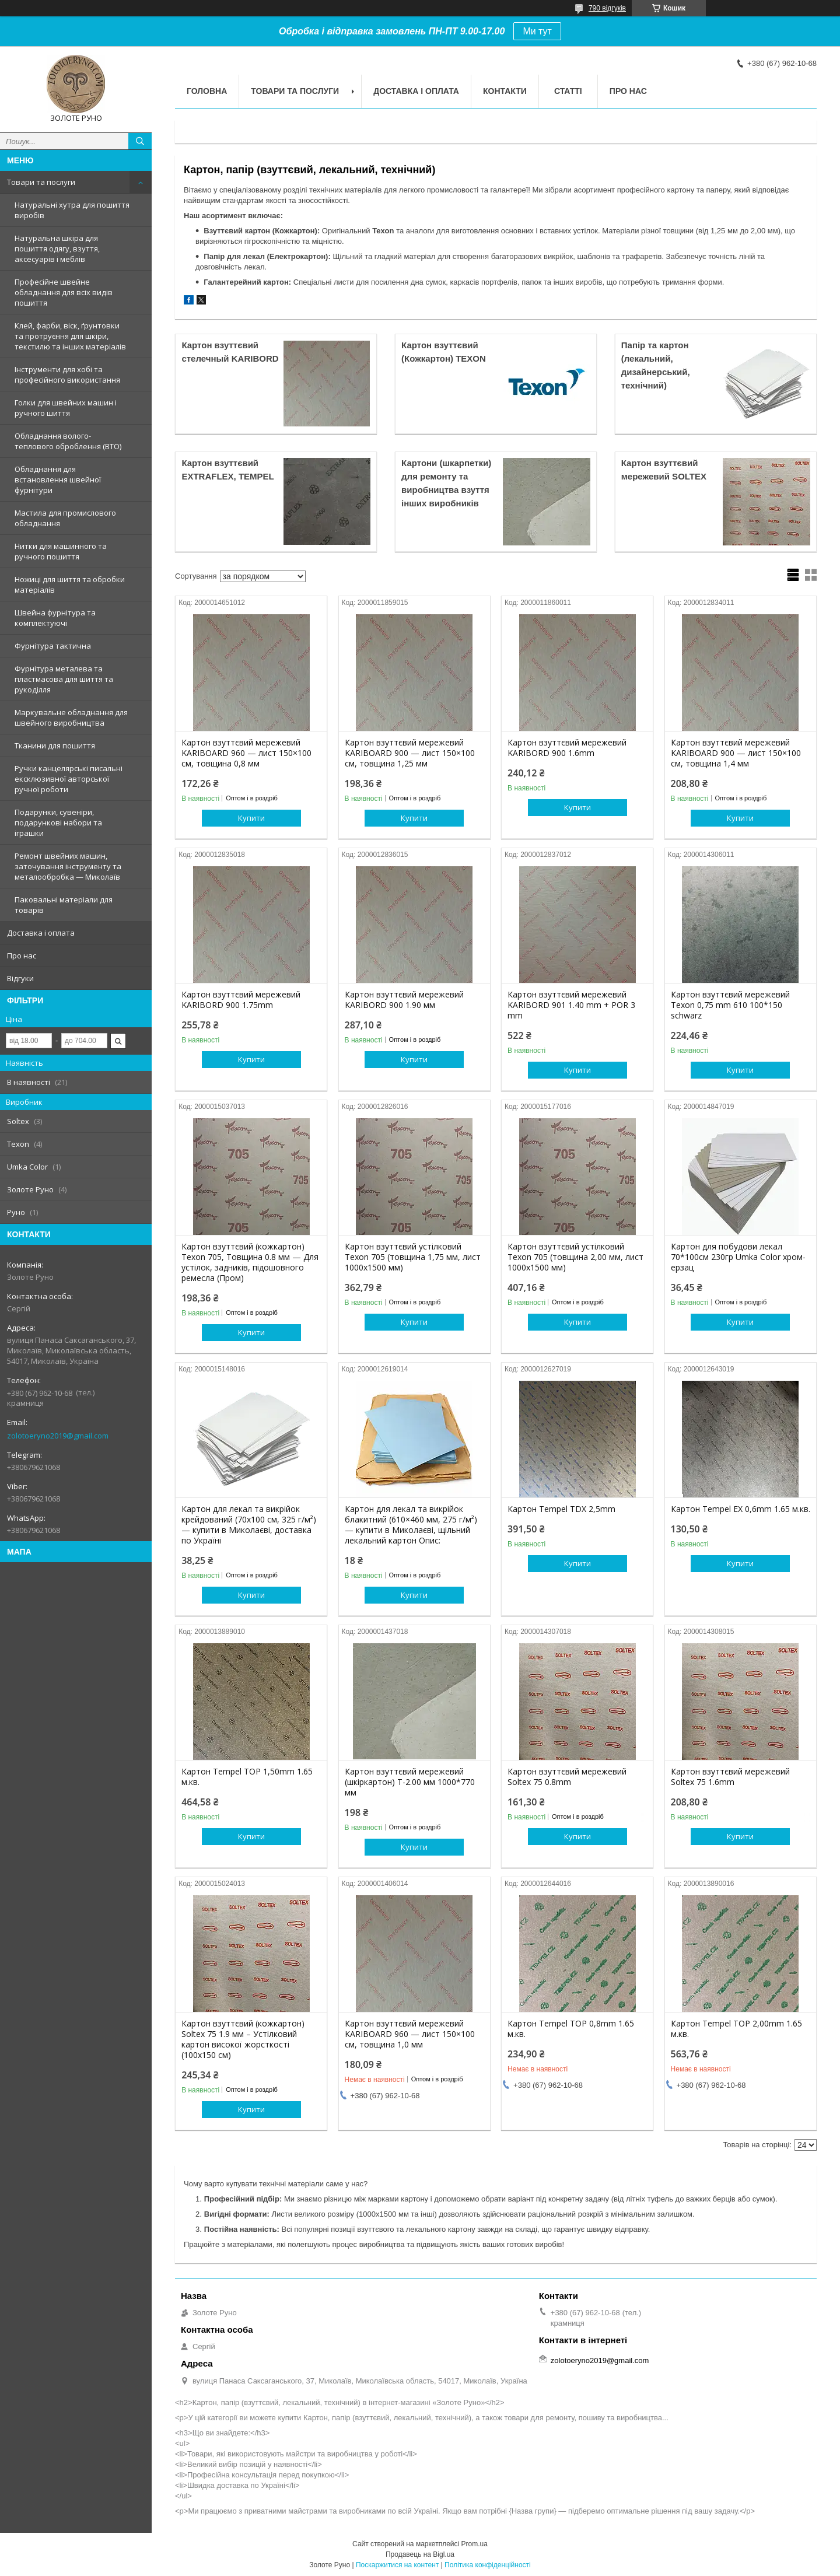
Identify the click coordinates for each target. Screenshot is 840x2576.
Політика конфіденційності (487, 2565)
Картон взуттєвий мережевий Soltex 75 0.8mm (567, 1776)
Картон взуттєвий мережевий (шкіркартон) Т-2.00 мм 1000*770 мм (410, 1782)
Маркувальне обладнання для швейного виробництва (71, 717)
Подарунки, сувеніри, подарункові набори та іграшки (58, 822)
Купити (251, 818)
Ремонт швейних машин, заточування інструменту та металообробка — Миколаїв (68, 866)
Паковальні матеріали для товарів (64, 904)
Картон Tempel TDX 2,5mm (561, 1509)
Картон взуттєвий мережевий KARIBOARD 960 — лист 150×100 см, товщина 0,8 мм (246, 753)
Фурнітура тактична (53, 645)
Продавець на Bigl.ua (420, 2554)
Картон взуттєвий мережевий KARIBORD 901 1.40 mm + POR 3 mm (571, 1005)
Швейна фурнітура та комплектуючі (55, 617)
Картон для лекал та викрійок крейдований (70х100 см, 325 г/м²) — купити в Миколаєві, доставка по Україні (248, 1525)
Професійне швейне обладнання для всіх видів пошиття (64, 292)
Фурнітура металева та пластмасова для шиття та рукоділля (64, 679)
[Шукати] (140, 141)
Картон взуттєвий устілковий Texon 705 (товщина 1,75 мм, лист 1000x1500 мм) (413, 1257)
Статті (568, 91)
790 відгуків (607, 8)
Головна (207, 91)
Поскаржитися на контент (397, 2565)
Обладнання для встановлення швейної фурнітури (58, 479)
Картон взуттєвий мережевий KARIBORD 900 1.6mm (567, 747)
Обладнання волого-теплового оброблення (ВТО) (68, 441)
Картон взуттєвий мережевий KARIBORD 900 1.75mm (240, 999)
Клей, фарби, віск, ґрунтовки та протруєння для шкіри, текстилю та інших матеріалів (70, 336)
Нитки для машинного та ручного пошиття (61, 551)
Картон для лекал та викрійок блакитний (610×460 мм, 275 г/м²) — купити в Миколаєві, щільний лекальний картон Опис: (411, 1525)
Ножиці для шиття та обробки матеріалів (70, 584)
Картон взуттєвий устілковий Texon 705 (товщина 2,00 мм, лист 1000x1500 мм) (575, 1257)
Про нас (21, 955)
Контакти (505, 91)
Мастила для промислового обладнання (65, 518)
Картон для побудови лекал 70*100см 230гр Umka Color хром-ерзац (738, 1257)
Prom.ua (474, 2544)
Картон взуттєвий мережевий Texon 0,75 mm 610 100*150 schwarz (730, 1005)
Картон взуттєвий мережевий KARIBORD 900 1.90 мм (404, 999)
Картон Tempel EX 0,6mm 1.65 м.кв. (740, 1509)
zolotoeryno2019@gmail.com (57, 1435)
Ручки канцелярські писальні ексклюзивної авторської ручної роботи (69, 778)
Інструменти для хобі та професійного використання (67, 374)
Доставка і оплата (41, 933)
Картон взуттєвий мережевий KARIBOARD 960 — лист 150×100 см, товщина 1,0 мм (410, 2034)
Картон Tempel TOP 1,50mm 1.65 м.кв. (247, 1776)
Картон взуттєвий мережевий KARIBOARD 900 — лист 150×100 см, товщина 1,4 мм (736, 753)
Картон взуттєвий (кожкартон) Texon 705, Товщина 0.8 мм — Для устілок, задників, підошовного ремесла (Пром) (249, 1262)
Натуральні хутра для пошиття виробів (72, 210)
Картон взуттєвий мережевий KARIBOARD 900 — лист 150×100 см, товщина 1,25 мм (410, 753)
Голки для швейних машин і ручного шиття (66, 407)
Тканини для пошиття (55, 745)
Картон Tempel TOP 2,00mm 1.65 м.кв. (736, 2028)
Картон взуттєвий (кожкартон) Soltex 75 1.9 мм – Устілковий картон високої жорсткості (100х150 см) (242, 2039)
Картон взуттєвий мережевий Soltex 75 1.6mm (730, 1776)
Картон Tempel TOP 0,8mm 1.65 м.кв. (571, 2028)
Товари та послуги (41, 182)
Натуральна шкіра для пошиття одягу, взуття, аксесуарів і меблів (57, 248)
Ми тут (537, 31)
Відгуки (20, 978)
